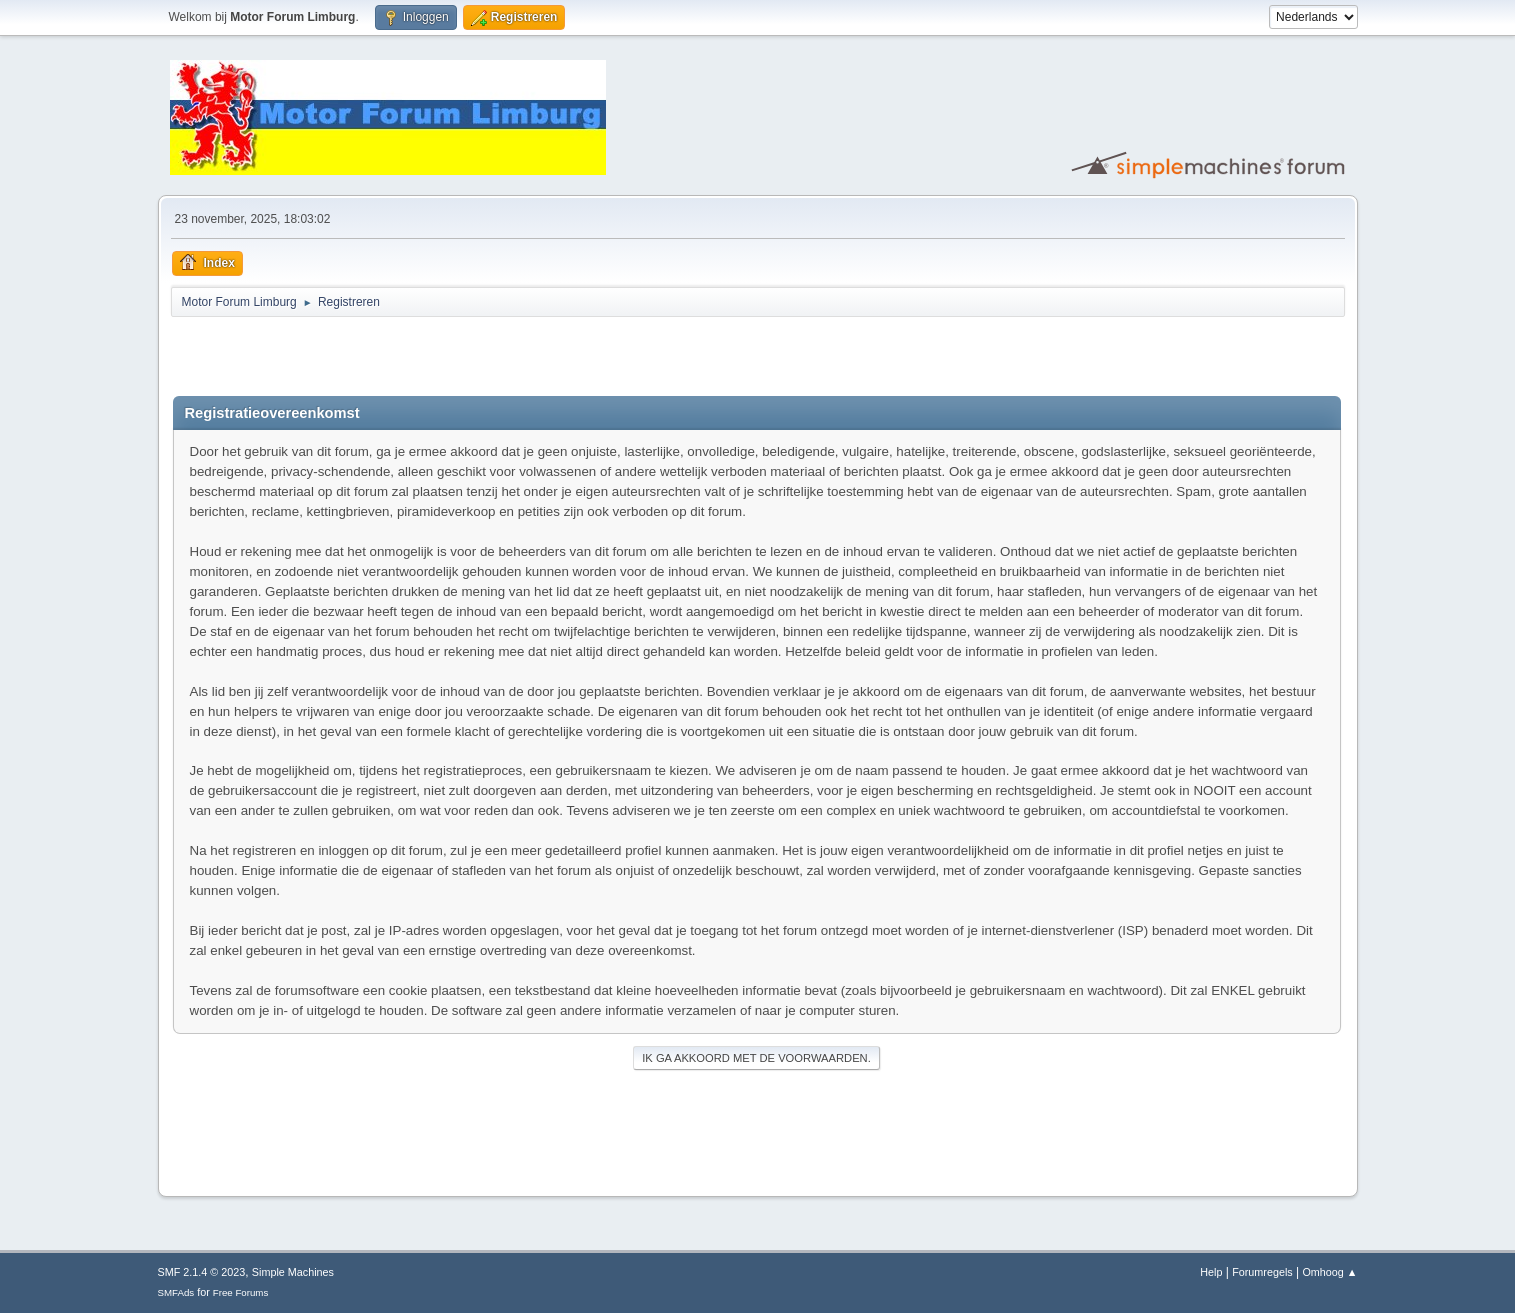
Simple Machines (293, 1272)
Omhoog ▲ (1329, 1272)
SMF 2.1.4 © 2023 (202, 1272)
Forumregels (1262, 1272)
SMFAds (176, 1292)
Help (1211, 1272)
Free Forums (241, 1292)
